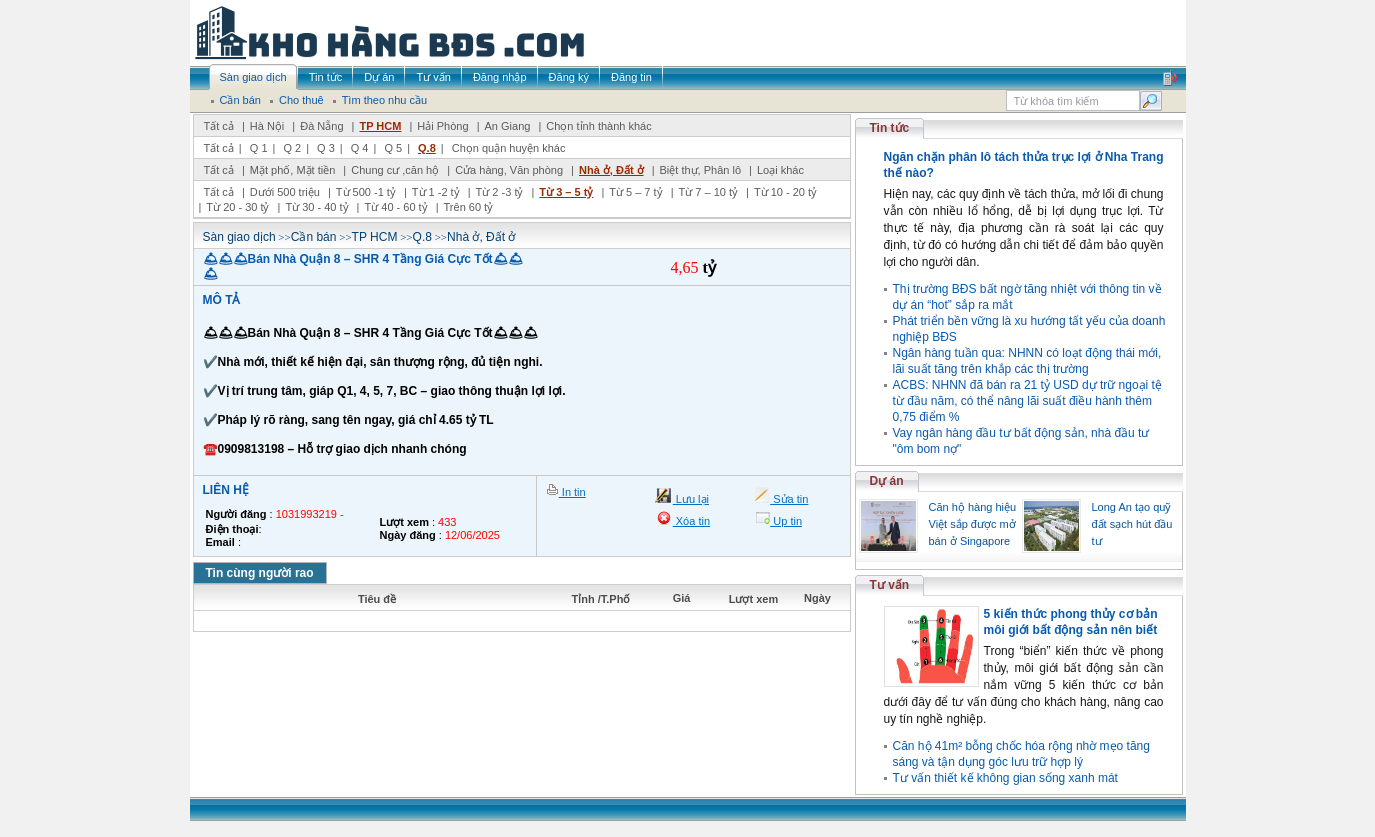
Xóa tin (691, 521)
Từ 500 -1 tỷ (366, 192)
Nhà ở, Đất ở (611, 170)
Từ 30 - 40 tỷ (316, 207)
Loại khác (780, 170)
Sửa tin (789, 499)
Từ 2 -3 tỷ (500, 192)
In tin (572, 492)
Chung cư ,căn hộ (395, 170)
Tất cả (219, 126)
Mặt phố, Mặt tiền (293, 170)
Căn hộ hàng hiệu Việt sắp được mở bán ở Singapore (973, 524)
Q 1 (259, 148)
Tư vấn (890, 585)
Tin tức (890, 128)
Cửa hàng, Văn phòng (509, 170)
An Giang (508, 126)
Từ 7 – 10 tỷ (708, 192)
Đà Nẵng (321, 126)
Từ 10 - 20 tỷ (785, 192)
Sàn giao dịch (239, 237)
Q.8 (427, 148)
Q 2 (292, 148)
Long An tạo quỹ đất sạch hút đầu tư (1132, 524)
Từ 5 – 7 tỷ (635, 192)
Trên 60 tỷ (469, 207)
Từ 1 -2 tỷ (436, 192)
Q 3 (326, 148)
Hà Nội (267, 126)
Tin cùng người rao (260, 573)
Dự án (887, 481)
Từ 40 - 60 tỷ (395, 207)
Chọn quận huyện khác (509, 148)
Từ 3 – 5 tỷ (566, 192)
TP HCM (380, 126)
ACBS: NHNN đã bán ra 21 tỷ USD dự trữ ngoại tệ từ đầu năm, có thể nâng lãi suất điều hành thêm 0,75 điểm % (1027, 401)
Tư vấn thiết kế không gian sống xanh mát (1005, 778)
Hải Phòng (442, 126)
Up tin (786, 521)
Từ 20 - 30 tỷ (237, 207)
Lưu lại (691, 499)
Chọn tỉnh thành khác (598, 126)
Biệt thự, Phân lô (701, 170)
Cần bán (314, 237)
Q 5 (393, 148)
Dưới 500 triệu (285, 192)
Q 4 (360, 148)
